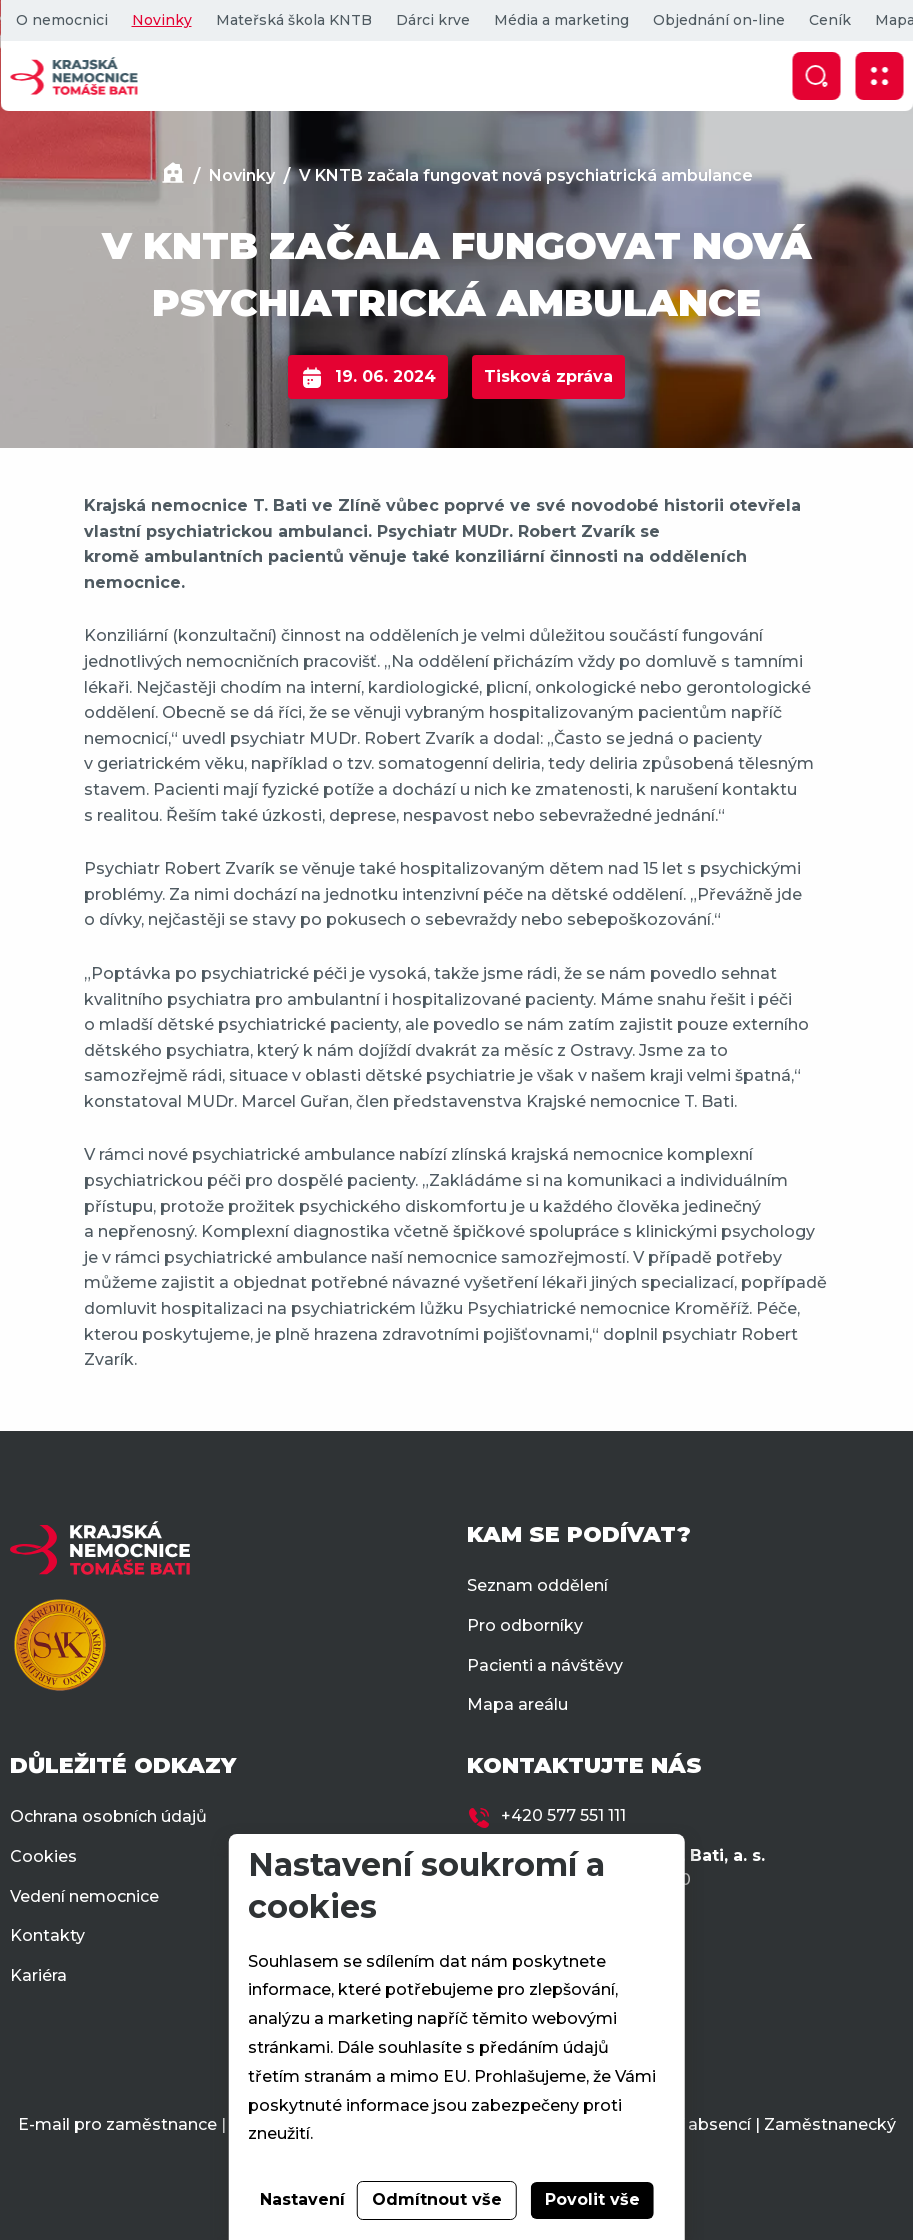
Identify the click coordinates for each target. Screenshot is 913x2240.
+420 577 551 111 (563, 1815)
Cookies (43, 1856)
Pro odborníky (525, 1625)
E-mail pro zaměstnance (117, 2124)
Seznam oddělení (537, 1585)
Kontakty (47, 1935)
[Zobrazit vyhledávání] (816, 76)
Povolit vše (592, 2199)
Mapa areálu (517, 1704)
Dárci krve (432, 20)
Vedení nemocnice (84, 1896)
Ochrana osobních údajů (108, 1816)
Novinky (161, 20)
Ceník (829, 20)
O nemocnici (61, 20)
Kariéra (38, 1975)
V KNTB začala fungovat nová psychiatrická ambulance (526, 175)
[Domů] (173, 175)
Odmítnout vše (437, 2199)
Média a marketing (560, 20)
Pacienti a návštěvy (545, 1665)
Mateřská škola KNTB (293, 20)
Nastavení (302, 2199)
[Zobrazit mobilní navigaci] (879, 76)
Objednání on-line (718, 20)
